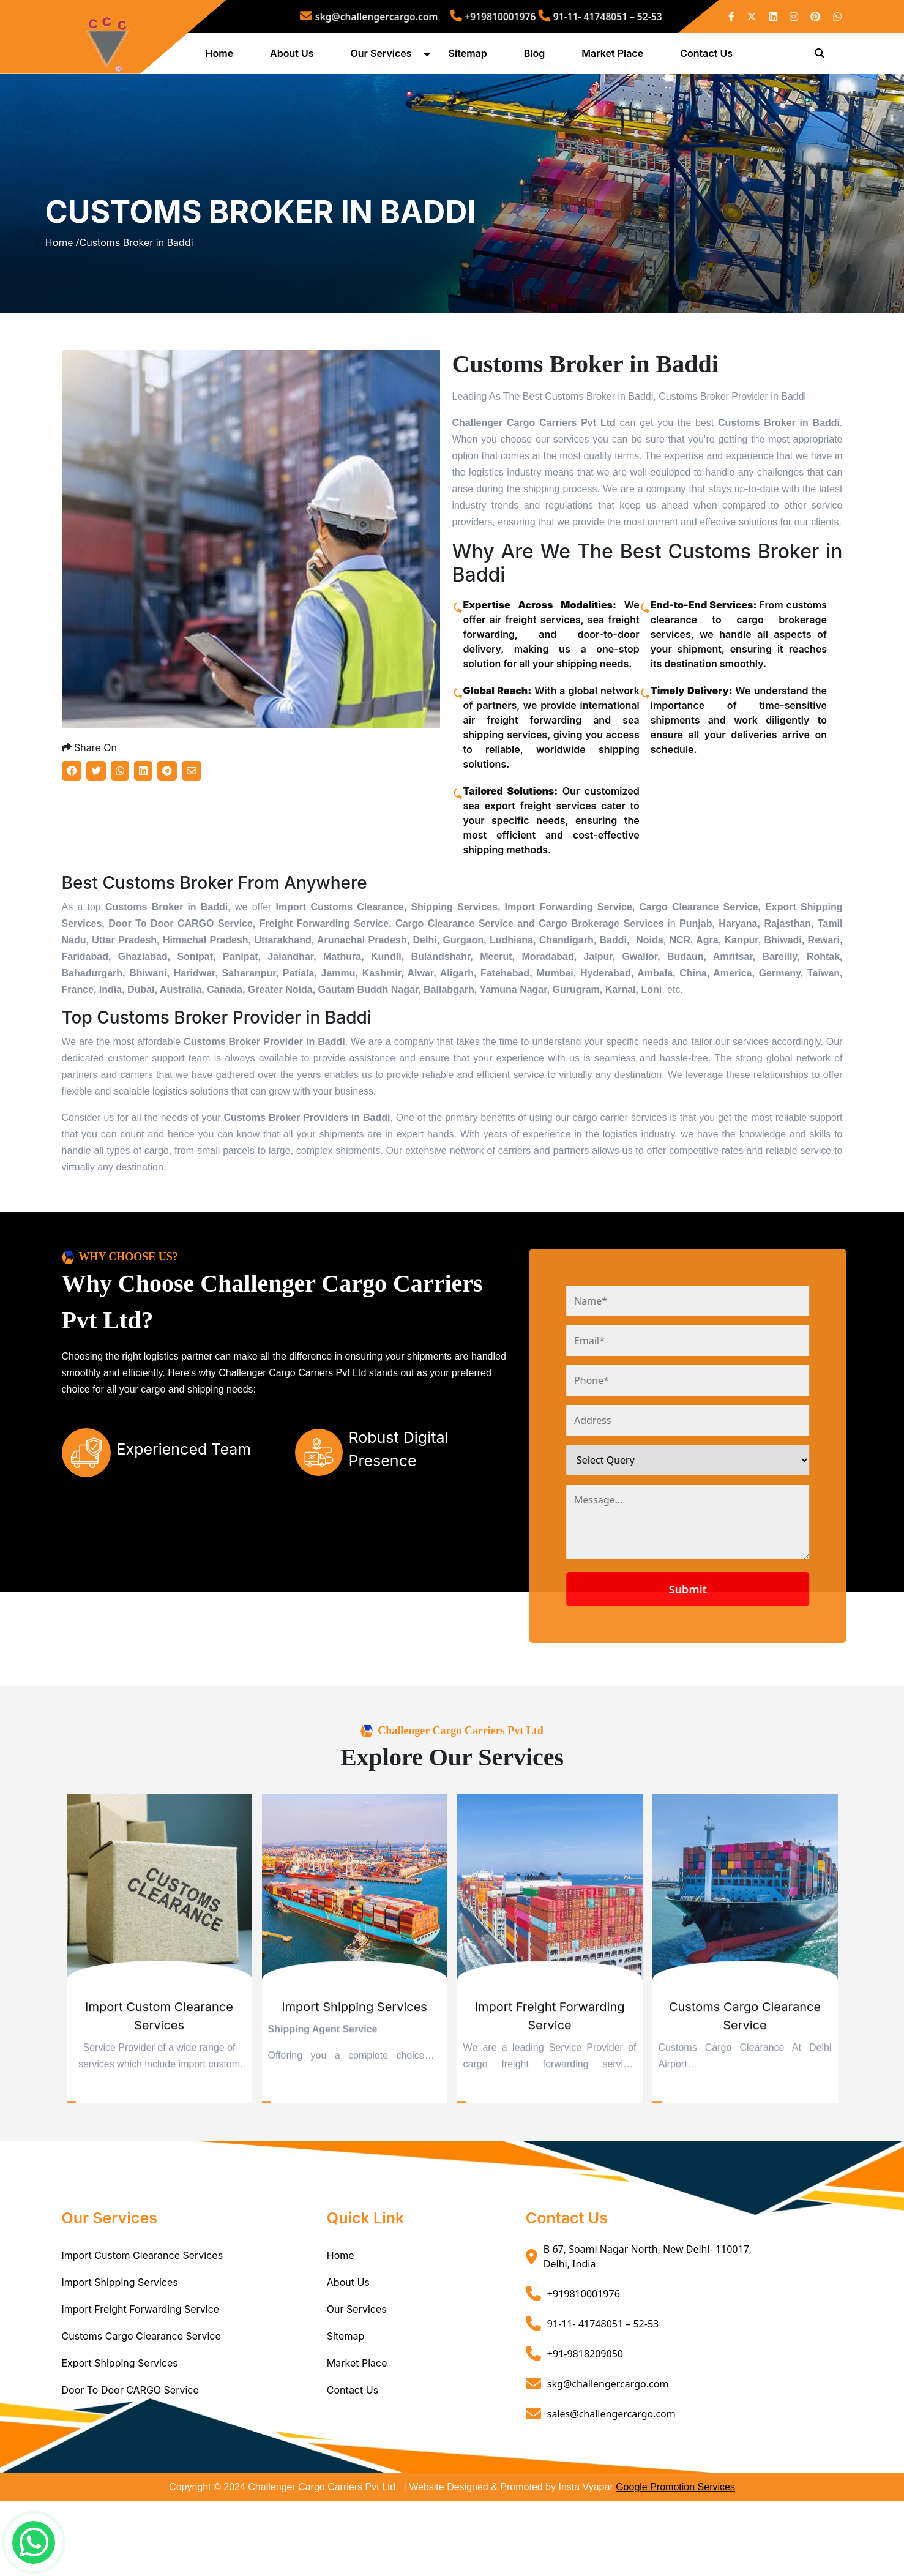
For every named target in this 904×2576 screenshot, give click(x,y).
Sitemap (470, 57)
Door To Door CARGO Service (130, 2464)
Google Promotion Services (675, 2561)
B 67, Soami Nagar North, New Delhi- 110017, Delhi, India (648, 2331)
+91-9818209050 (585, 2428)
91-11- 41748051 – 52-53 (565, 16)
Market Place (615, 57)
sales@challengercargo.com (611, 2488)
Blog (536, 57)
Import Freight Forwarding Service (141, 2384)
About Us (294, 57)
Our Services (383, 57)
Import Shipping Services (120, 2357)
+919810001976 (489, 16)
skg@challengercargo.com (402, 16)
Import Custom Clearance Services (142, 2330)
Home (222, 57)
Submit (731, 1663)
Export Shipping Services (120, 2438)
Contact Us (708, 57)
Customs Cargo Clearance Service (141, 2411)
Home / (62, 283)
